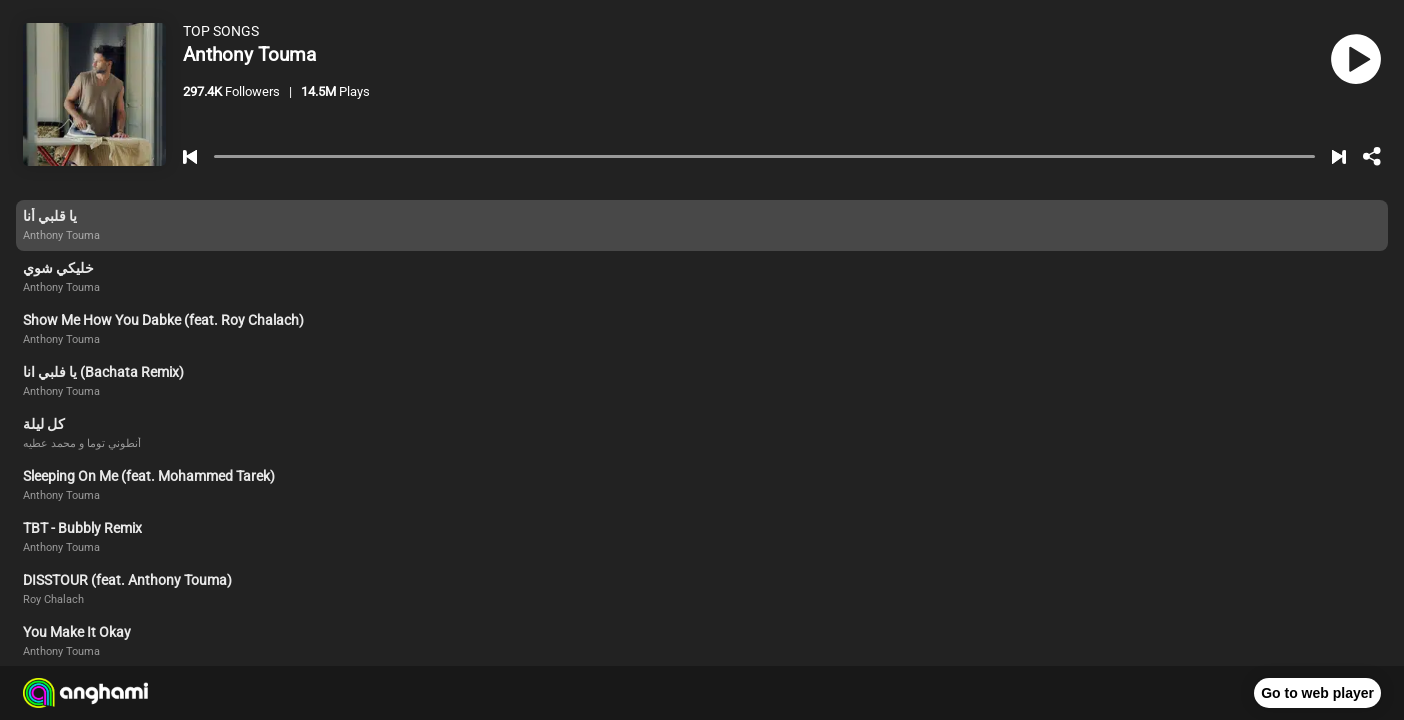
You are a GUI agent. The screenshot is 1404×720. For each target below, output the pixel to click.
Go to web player (1317, 693)
